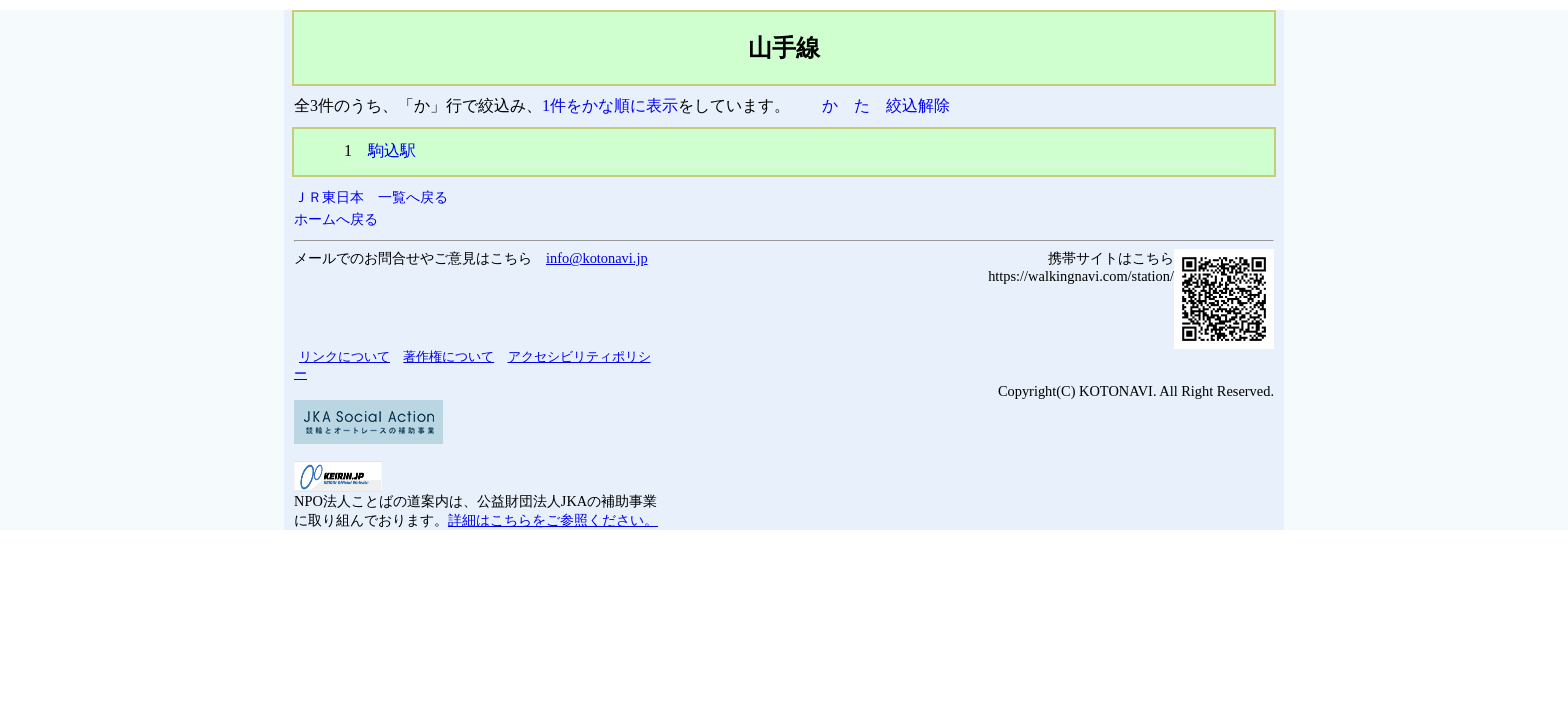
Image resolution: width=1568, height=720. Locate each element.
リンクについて (344, 356)
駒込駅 (392, 150)
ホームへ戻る (336, 219)
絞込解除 (918, 105)
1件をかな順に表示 (610, 105)
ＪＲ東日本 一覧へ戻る (371, 197)
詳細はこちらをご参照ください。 (553, 520)
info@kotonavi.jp (597, 258)
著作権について (448, 356)
